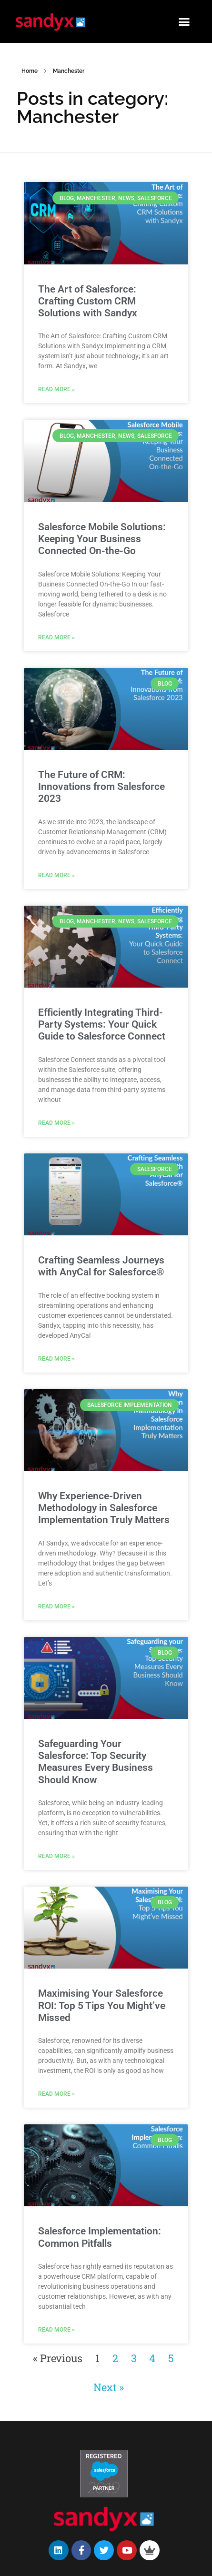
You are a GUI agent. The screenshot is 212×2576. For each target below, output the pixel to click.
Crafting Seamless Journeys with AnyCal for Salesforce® (101, 1266)
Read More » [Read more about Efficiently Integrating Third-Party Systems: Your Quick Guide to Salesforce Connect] (56, 1123)
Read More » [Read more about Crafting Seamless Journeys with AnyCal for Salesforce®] (56, 1358)
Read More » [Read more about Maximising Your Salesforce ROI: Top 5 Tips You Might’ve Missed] (56, 2094)
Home (29, 71)
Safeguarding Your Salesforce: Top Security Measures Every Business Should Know (95, 1762)
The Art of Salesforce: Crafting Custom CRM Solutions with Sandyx (87, 301)
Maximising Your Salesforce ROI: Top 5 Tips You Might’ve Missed (101, 2005)
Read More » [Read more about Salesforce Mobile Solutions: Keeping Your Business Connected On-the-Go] (56, 637)
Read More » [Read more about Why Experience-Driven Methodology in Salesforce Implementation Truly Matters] (56, 1606)
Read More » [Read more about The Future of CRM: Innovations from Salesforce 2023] (56, 875)
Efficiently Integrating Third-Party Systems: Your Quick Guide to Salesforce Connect (101, 1024)
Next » (108, 2387)
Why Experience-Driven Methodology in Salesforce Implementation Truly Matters (104, 1507)
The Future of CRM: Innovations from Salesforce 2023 (101, 786)
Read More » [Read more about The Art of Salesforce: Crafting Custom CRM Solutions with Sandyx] (56, 389)
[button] (184, 21)
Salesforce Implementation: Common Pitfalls (99, 2237)
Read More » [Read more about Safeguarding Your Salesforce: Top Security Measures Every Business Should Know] (56, 1856)
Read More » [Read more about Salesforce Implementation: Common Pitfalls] (56, 2329)
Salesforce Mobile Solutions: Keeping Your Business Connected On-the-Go (102, 538)
